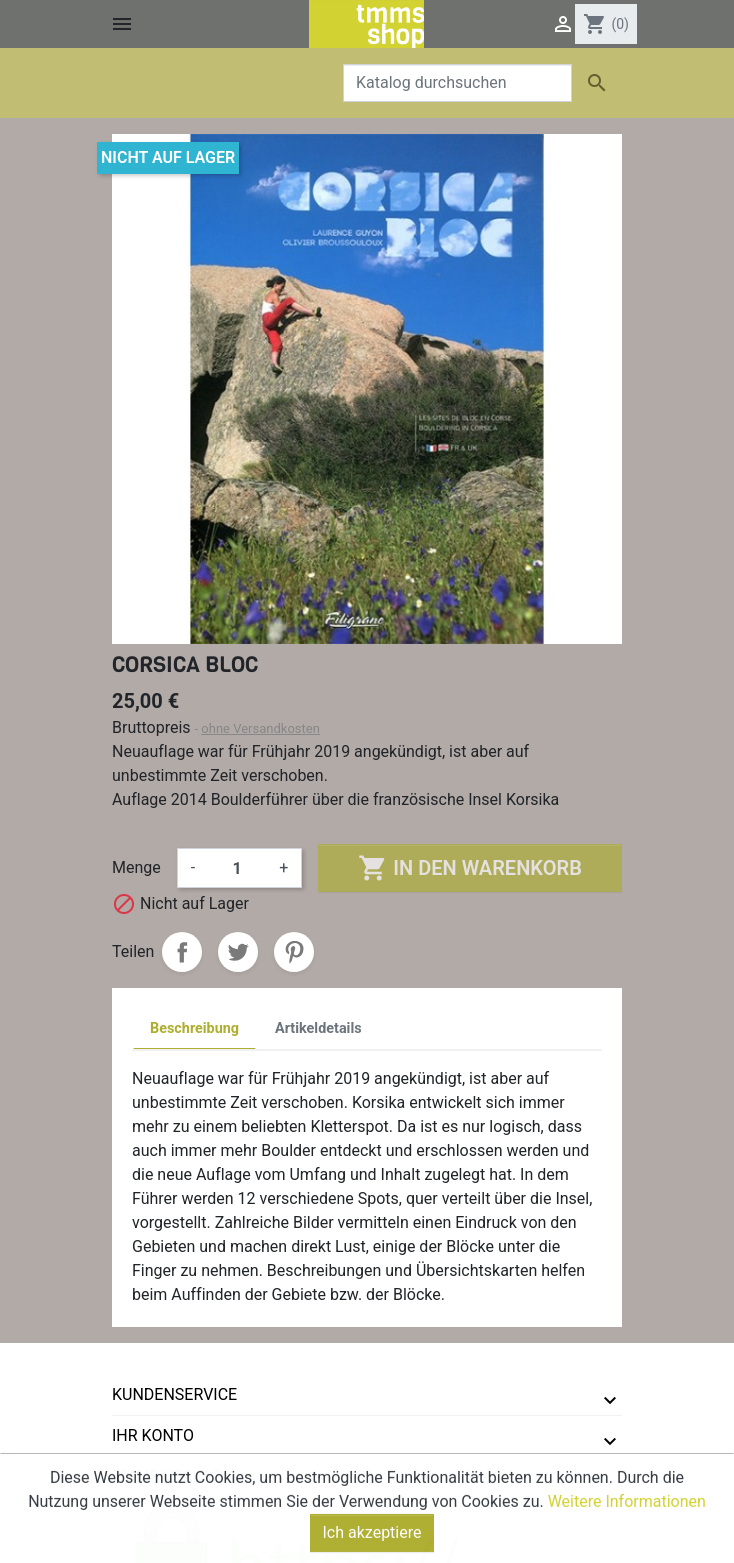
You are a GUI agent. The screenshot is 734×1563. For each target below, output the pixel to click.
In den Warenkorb (469, 868)
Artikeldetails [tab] (318, 1028)
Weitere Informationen (627, 1530)
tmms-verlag (167, 1476)
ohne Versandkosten (260, 728)
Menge (136, 867)
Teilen (182, 952)
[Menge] (237, 868)
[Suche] (457, 83)
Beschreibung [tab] (194, 1028)
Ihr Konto (153, 1435)
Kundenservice (174, 1394)
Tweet (238, 952)
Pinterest (294, 952)
